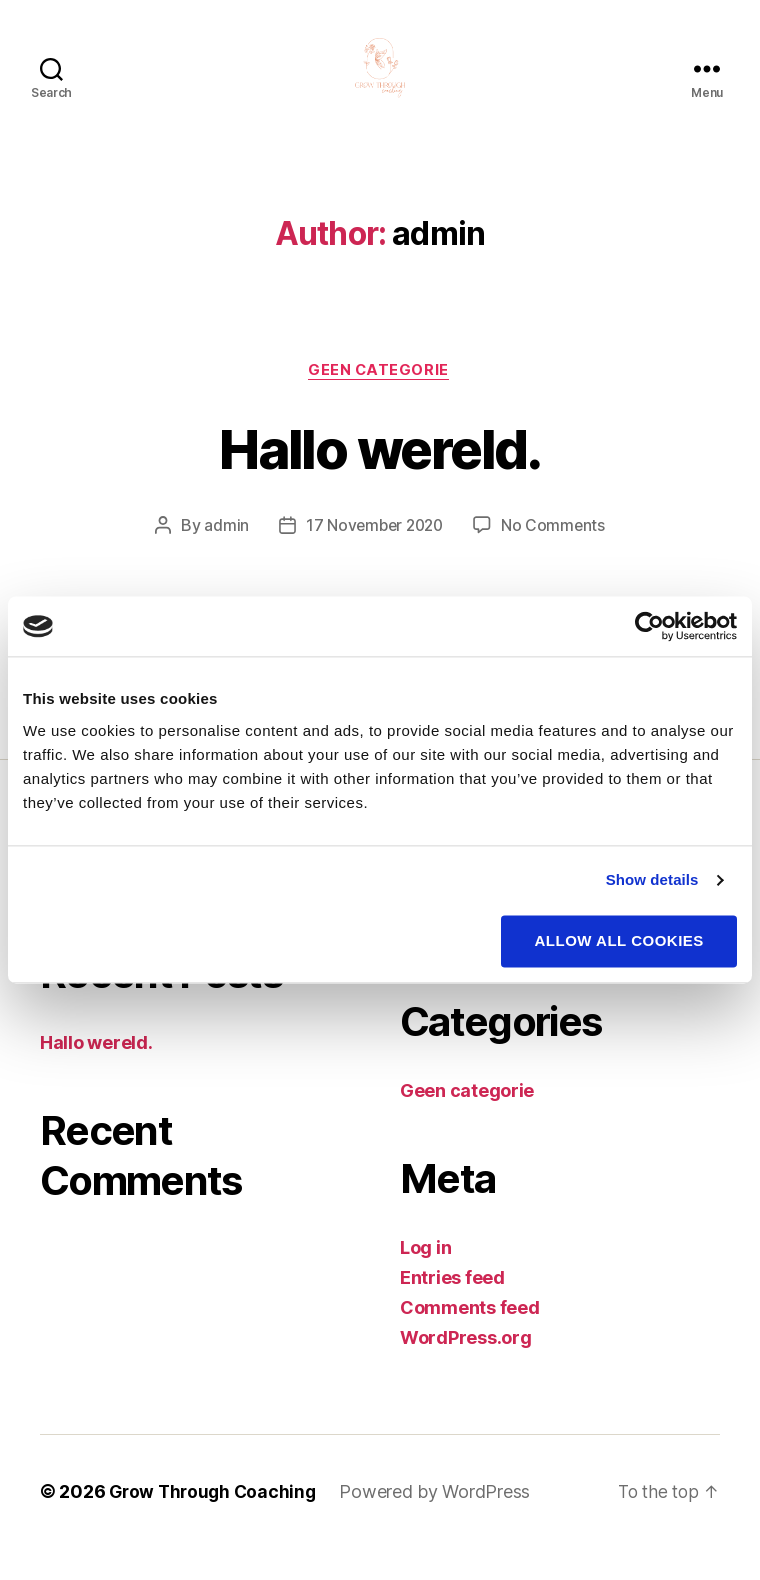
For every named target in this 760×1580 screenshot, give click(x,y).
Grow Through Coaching (215, 1523)
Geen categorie (380, 401)
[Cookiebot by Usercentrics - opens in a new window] (649, 626)
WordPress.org (466, 1369)
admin (222, 557)
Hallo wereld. (379, 477)
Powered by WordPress (441, 1523)
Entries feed (452, 1309)
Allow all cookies (619, 940)
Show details (652, 879)
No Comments (556, 557)
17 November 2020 (374, 557)
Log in (425, 1279)
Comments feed (470, 1339)
